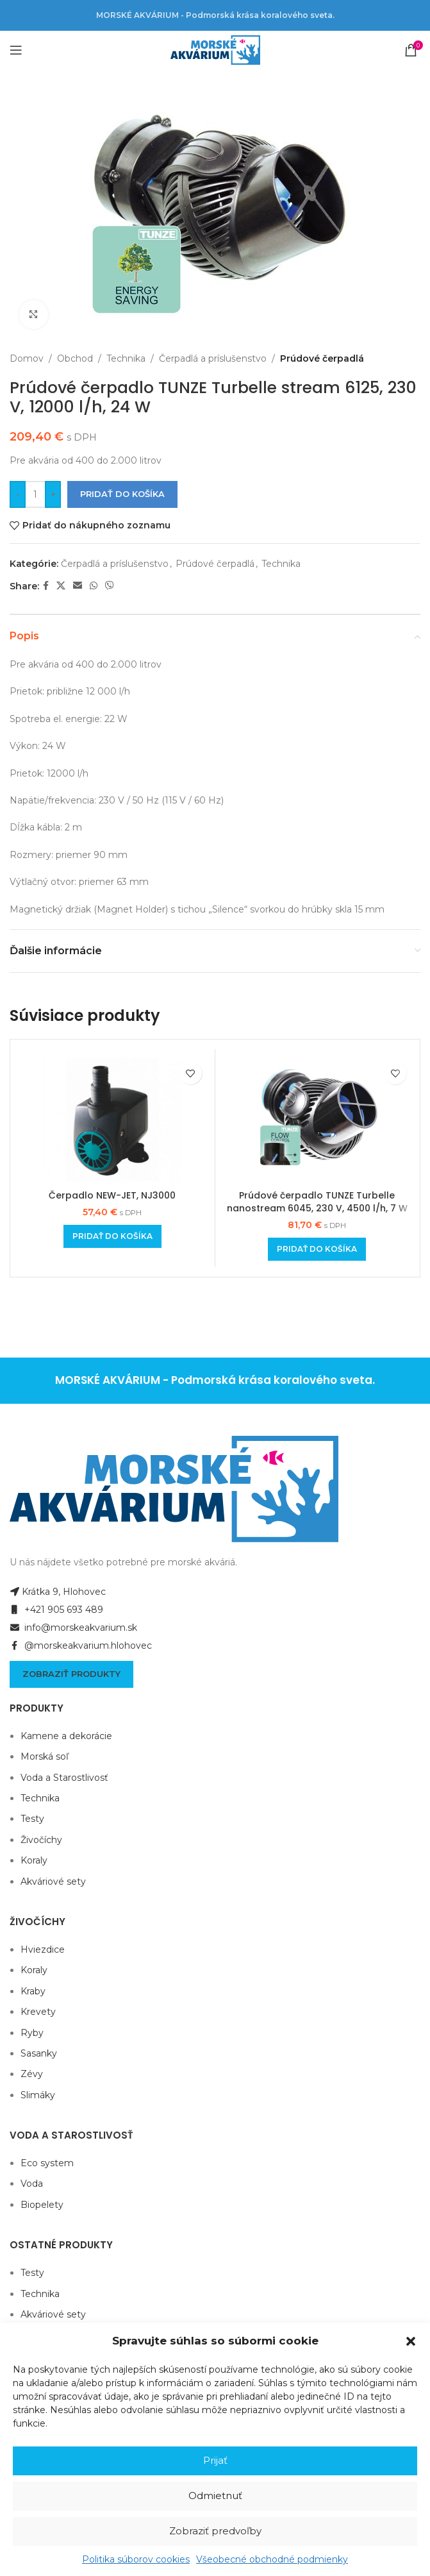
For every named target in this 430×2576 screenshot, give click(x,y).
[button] (410, 2341)
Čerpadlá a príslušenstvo (213, 358)
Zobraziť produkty (71, 1674)
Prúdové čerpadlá (322, 358)
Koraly (34, 1860)
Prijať (215, 2460)
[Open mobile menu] (16, 50)
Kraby (33, 1991)
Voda (32, 2183)
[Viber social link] (109, 585)
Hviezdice (43, 1949)
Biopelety (42, 2204)
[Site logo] (215, 49)
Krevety (38, 2011)
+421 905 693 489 (56, 1609)
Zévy (32, 2074)
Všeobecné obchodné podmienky (272, 2559)
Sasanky (39, 2053)
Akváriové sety (53, 1881)
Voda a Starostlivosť (64, 1777)
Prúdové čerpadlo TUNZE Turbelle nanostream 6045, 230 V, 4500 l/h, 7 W (317, 1202)
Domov (27, 358)
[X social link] (61, 585)
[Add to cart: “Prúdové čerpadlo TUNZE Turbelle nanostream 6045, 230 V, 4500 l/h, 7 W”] (317, 1249)
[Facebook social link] (46, 585)
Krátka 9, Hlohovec (58, 1591)
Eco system (47, 2163)
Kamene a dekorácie (66, 1736)
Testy (32, 1818)
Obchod (75, 358)
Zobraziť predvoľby (215, 2531)
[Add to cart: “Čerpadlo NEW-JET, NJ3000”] (112, 1236)
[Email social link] (77, 585)
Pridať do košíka (122, 494)
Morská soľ (45, 1756)
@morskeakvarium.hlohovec (81, 1645)
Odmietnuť (215, 2495)
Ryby (32, 2033)
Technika (125, 358)
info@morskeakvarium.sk (73, 1627)
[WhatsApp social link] (93, 585)
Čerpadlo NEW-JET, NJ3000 (112, 1195)
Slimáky (38, 2095)
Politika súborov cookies (136, 2559)
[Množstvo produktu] (35, 494)
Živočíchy (41, 1840)
